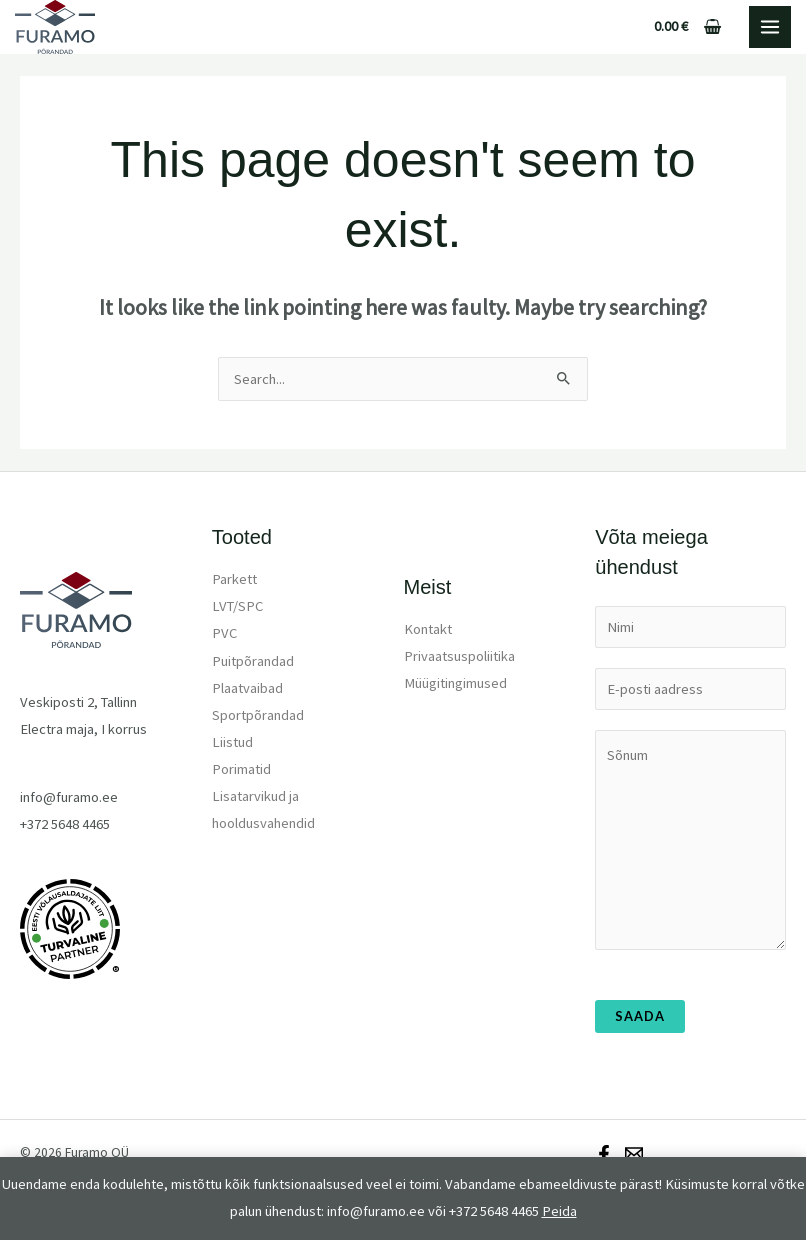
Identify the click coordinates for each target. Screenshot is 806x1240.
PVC (224, 633)
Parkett (234, 579)
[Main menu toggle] (770, 27)
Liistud (232, 742)
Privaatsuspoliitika (459, 656)
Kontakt (428, 629)
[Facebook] (604, 1154)
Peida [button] (559, 1211)
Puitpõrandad (253, 661)
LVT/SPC (237, 606)
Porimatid (241, 769)
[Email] (634, 1154)
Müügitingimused (455, 683)
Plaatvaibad (247, 688)
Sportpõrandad (258, 715)
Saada (640, 1016)
